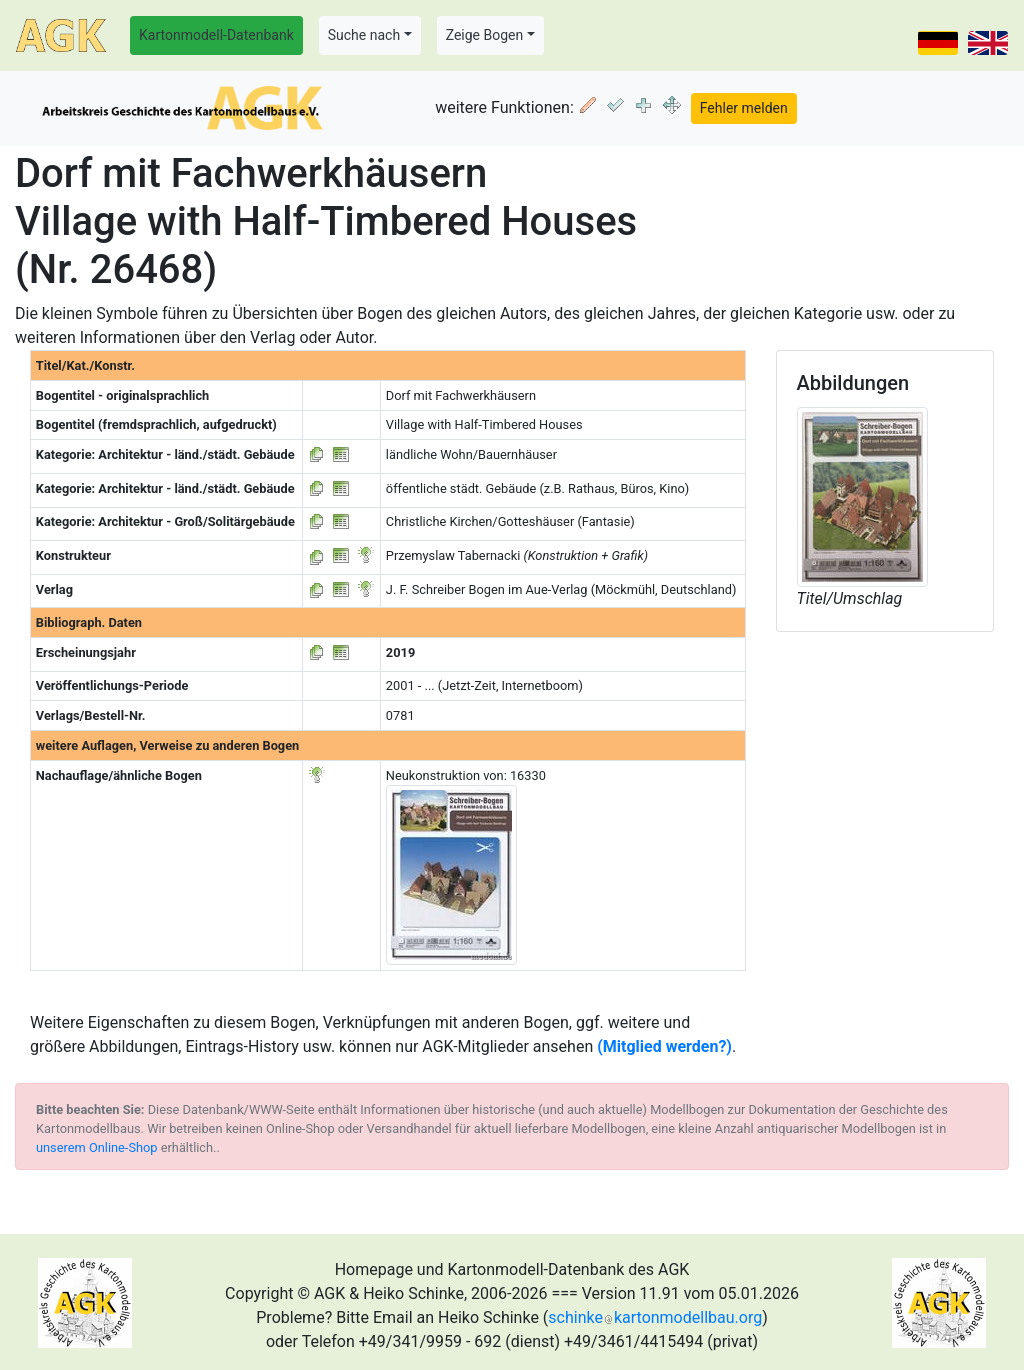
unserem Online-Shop (97, 1147)
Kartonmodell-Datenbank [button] (216, 35)
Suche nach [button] (364, 35)
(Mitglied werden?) (664, 1046)
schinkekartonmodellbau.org (655, 1317)
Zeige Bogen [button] (485, 35)
